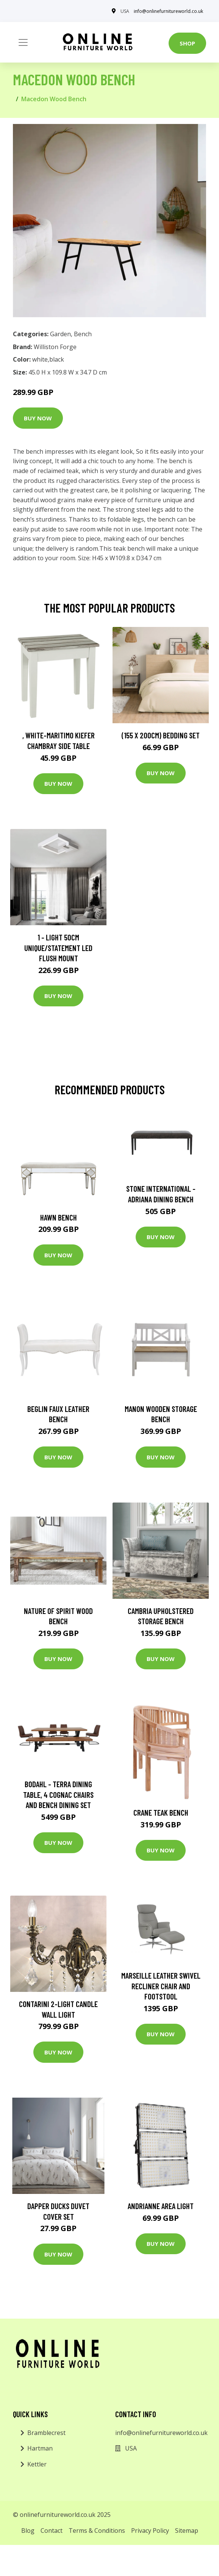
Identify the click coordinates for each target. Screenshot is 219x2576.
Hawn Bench (58, 1217)
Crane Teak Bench (160, 1812)
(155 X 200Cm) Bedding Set (161, 735)
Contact (52, 2530)
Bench (83, 334)
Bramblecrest (46, 2433)
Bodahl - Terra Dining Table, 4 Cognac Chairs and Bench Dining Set (58, 1794)
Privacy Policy (150, 2530)
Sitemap (186, 2530)
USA (124, 11)
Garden (60, 334)
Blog (27, 2530)
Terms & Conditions (97, 2530)
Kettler (37, 2464)
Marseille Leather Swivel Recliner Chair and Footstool (160, 1986)
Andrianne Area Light (161, 2206)
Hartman (40, 2448)
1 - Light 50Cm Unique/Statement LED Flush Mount (58, 947)
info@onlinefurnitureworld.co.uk (168, 11)
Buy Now (38, 418)
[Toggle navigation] (23, 42)
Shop (187, 43)
